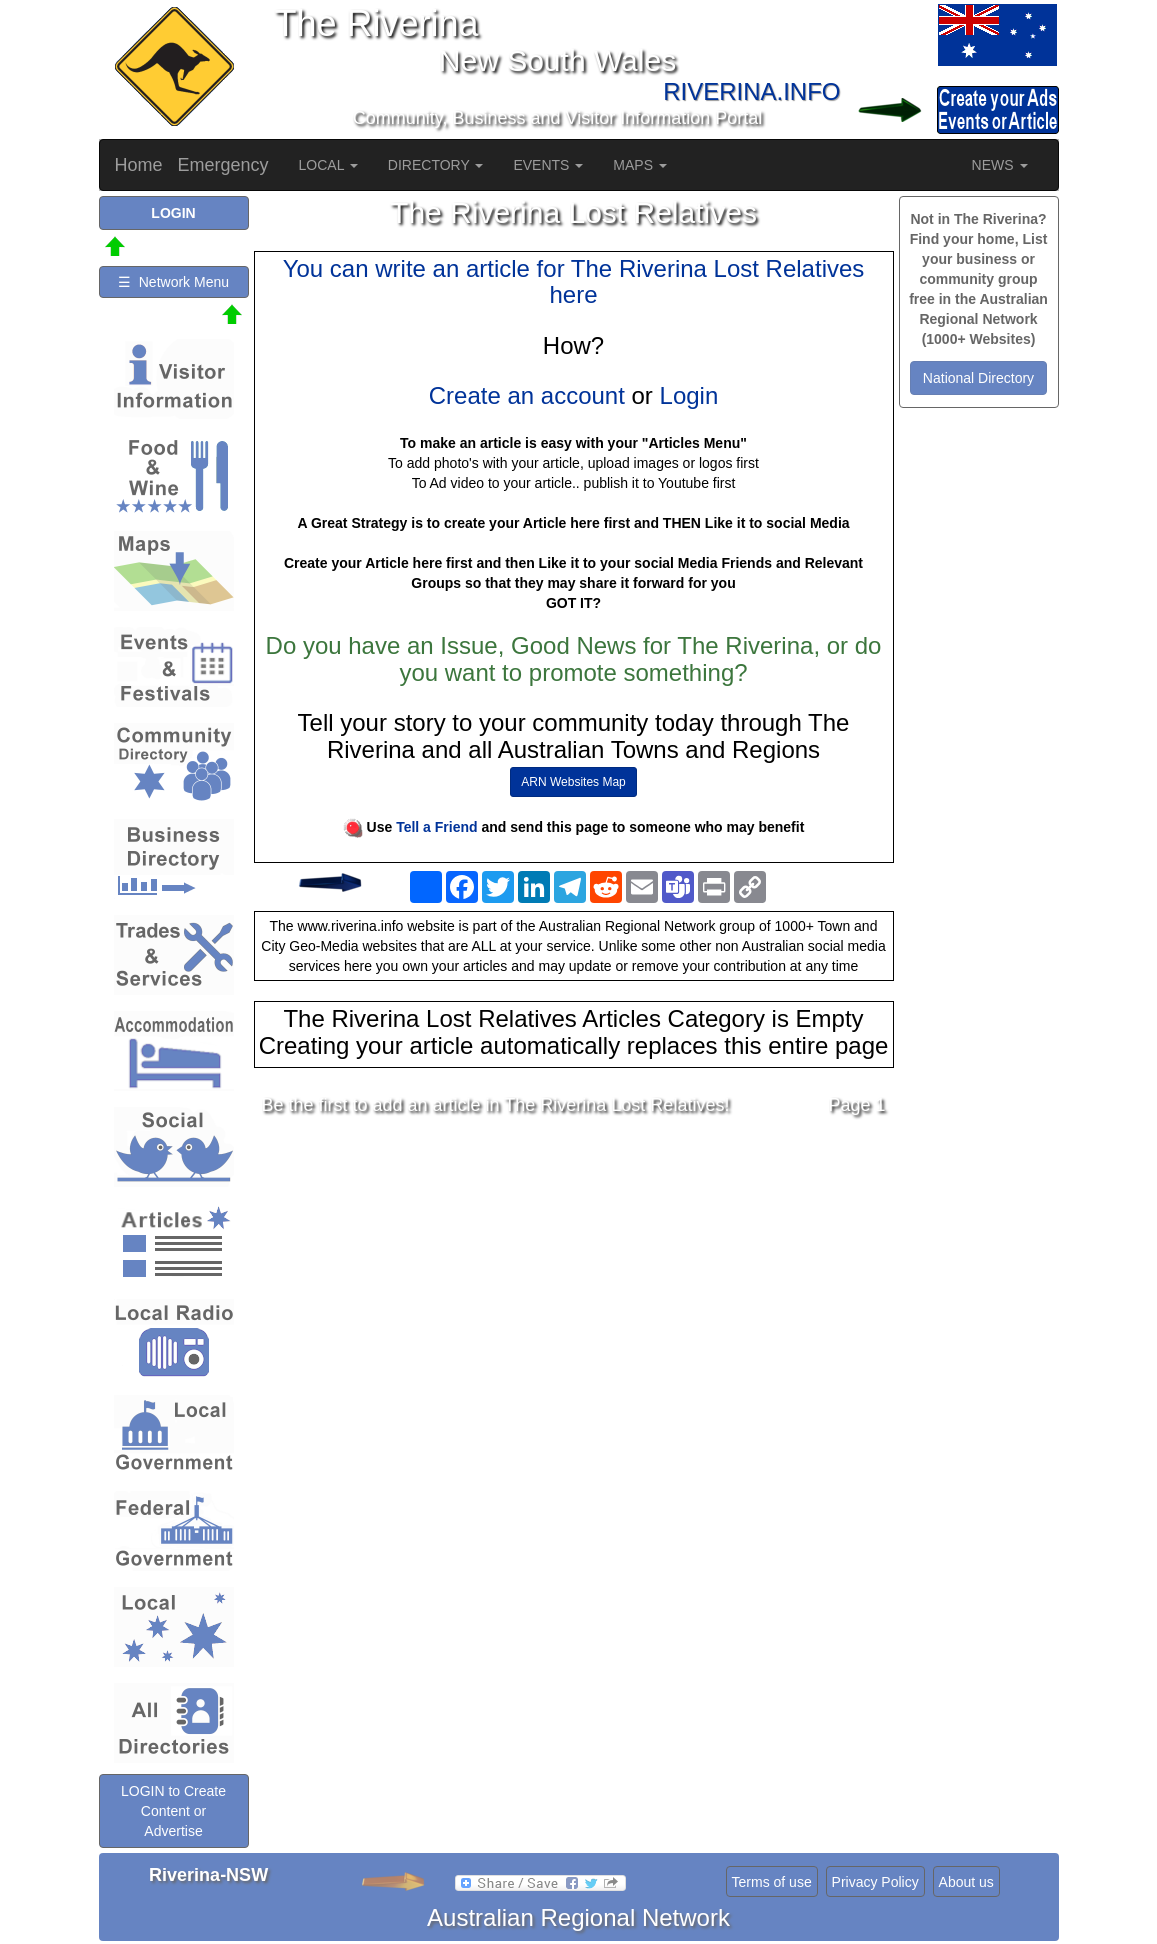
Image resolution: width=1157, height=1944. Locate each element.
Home (139, 165)
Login (689, 395)
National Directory (978, 378)
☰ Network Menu (173, 282)
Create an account (527, 395)
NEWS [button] (1000, 165)
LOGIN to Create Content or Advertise (173, 1811)
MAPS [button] (640, 165)
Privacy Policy (875, 1882)
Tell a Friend (436, 827)
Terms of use (772, 1882)
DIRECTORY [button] (436, 165)
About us (966, 1882)
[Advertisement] (574, 1290)
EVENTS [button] (548, 165)
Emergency (223, 165)
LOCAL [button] (328, 165)
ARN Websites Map (573, 782)
